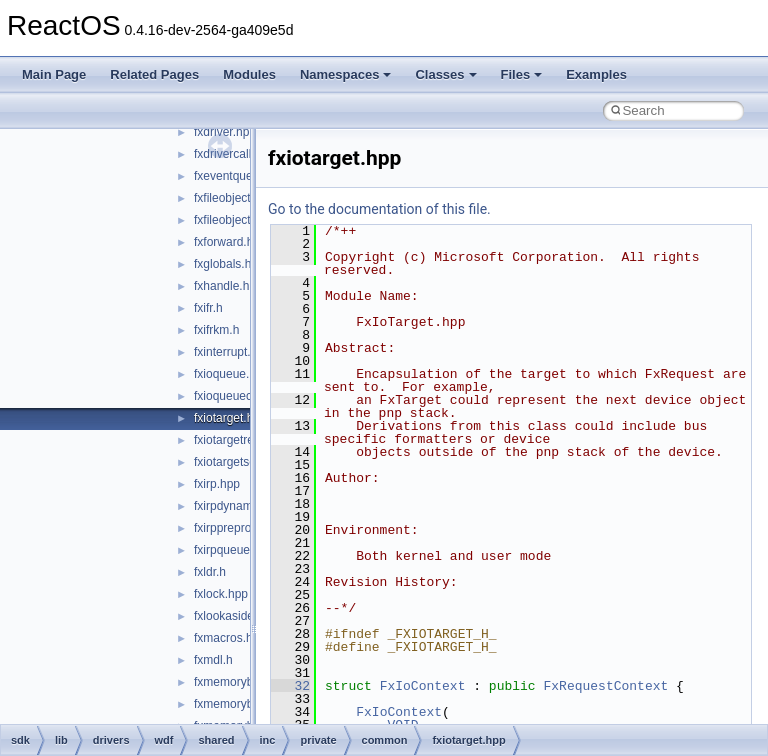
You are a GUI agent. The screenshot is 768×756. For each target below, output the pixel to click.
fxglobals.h (222, 264)
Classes (445, 74)
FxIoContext (423, 686)
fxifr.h (208, 308)
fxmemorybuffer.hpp (247, 682)
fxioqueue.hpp (231, 374)
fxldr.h (210, 572)
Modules (249, 74)
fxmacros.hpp (230, 638)
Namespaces (346, 74)
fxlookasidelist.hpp (243, 616)
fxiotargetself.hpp (239, 462)
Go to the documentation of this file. (379, 209)
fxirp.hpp (217, 484)
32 (290, 686)
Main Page (54, 74)
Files (522, 74)
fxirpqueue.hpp (233, 550)
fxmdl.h (213, 660)
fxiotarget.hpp (230, 418)
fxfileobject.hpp (234, 198)
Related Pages (154, 74)
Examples (596, 74)
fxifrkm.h (216, 330)
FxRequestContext (605, 686)
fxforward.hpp (230, 242)
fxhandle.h (221, 286)
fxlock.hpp (221, 594)
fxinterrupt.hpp (232, 352)
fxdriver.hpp (225, 132)
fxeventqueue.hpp (241, 176)
